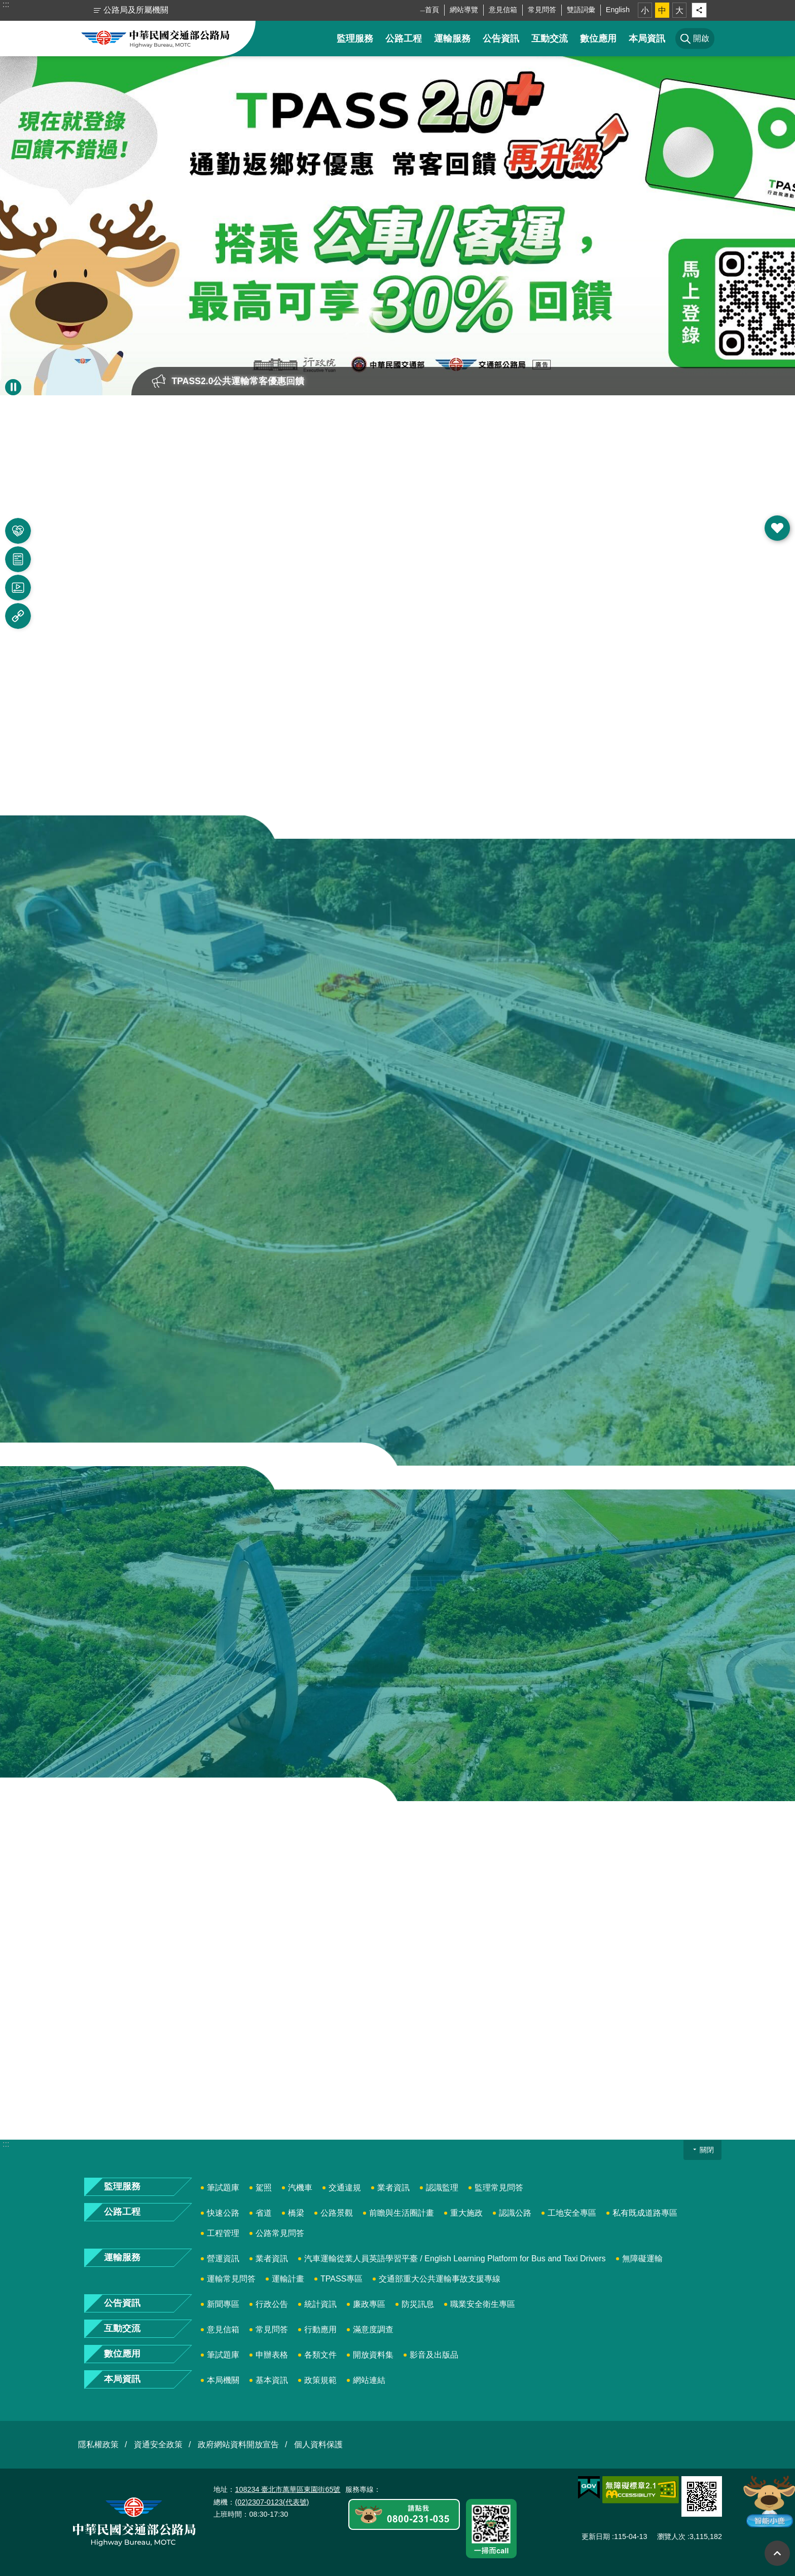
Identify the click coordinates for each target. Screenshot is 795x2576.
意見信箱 (503, 10)
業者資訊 (393, 2187)
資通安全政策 (158, 2444)
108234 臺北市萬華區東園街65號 (287, 2489)
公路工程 (403, 38)
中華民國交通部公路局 (155, 38)
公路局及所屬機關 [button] (135, 10)
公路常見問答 (280, 2233)
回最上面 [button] (777, 2553)
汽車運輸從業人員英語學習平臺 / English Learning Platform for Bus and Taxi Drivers (455, 2258)
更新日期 (596, 2536)
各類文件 (320, 2354)
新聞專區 (223, 2304)
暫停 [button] (13, 387)
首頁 (432, 10)
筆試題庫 (223, 2187)
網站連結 (369, 2380)
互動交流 (549, 38)
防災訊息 (418, 2304)
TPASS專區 (341, 2278)
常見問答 (542, 10)
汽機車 (300, 2187)
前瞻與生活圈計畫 (401, 2213)
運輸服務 (452, 38)
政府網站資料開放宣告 (238, 2444)
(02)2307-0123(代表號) (272, 2502)
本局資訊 (647, 38)
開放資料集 (373, 2354)
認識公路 (515, 2213)
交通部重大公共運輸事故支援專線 (439, 2278)
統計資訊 (320, 2304)
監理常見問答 (499, 2187)
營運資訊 (223, 2258)
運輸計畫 (288, 2278)
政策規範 (320, 2380)
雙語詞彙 (581, 10)
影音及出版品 (434, 2354)
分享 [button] (699, 10)
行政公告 (272, 2304)
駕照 (264, 2187)
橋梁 (296, 2213)
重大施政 (466, 2213)
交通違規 (345, 2187)
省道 (264, 2213)
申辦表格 (272, 2354)
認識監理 (442, 2187)
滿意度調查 (373, 2329)
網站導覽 (464, 10)
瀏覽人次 (671, 2536)
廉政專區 (369, 2304)
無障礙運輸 (642, 2258)
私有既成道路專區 (644, 2213)
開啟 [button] (777, 528)
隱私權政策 (98, 2444)
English (618, 10)
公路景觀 (336, 2213)
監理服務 (355, 38)
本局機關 (223, 2380)
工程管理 (223, 2233)
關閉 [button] (707, 2150)
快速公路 (223, 2213)
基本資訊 (272, 2380)
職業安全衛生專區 (482, 2304)
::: (6, 4)
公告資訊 (501, 38)
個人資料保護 (318, 2444)
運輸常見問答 (231, 2278)
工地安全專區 (572, 2213)
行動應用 (320, 2329)
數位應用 (598, 38)
